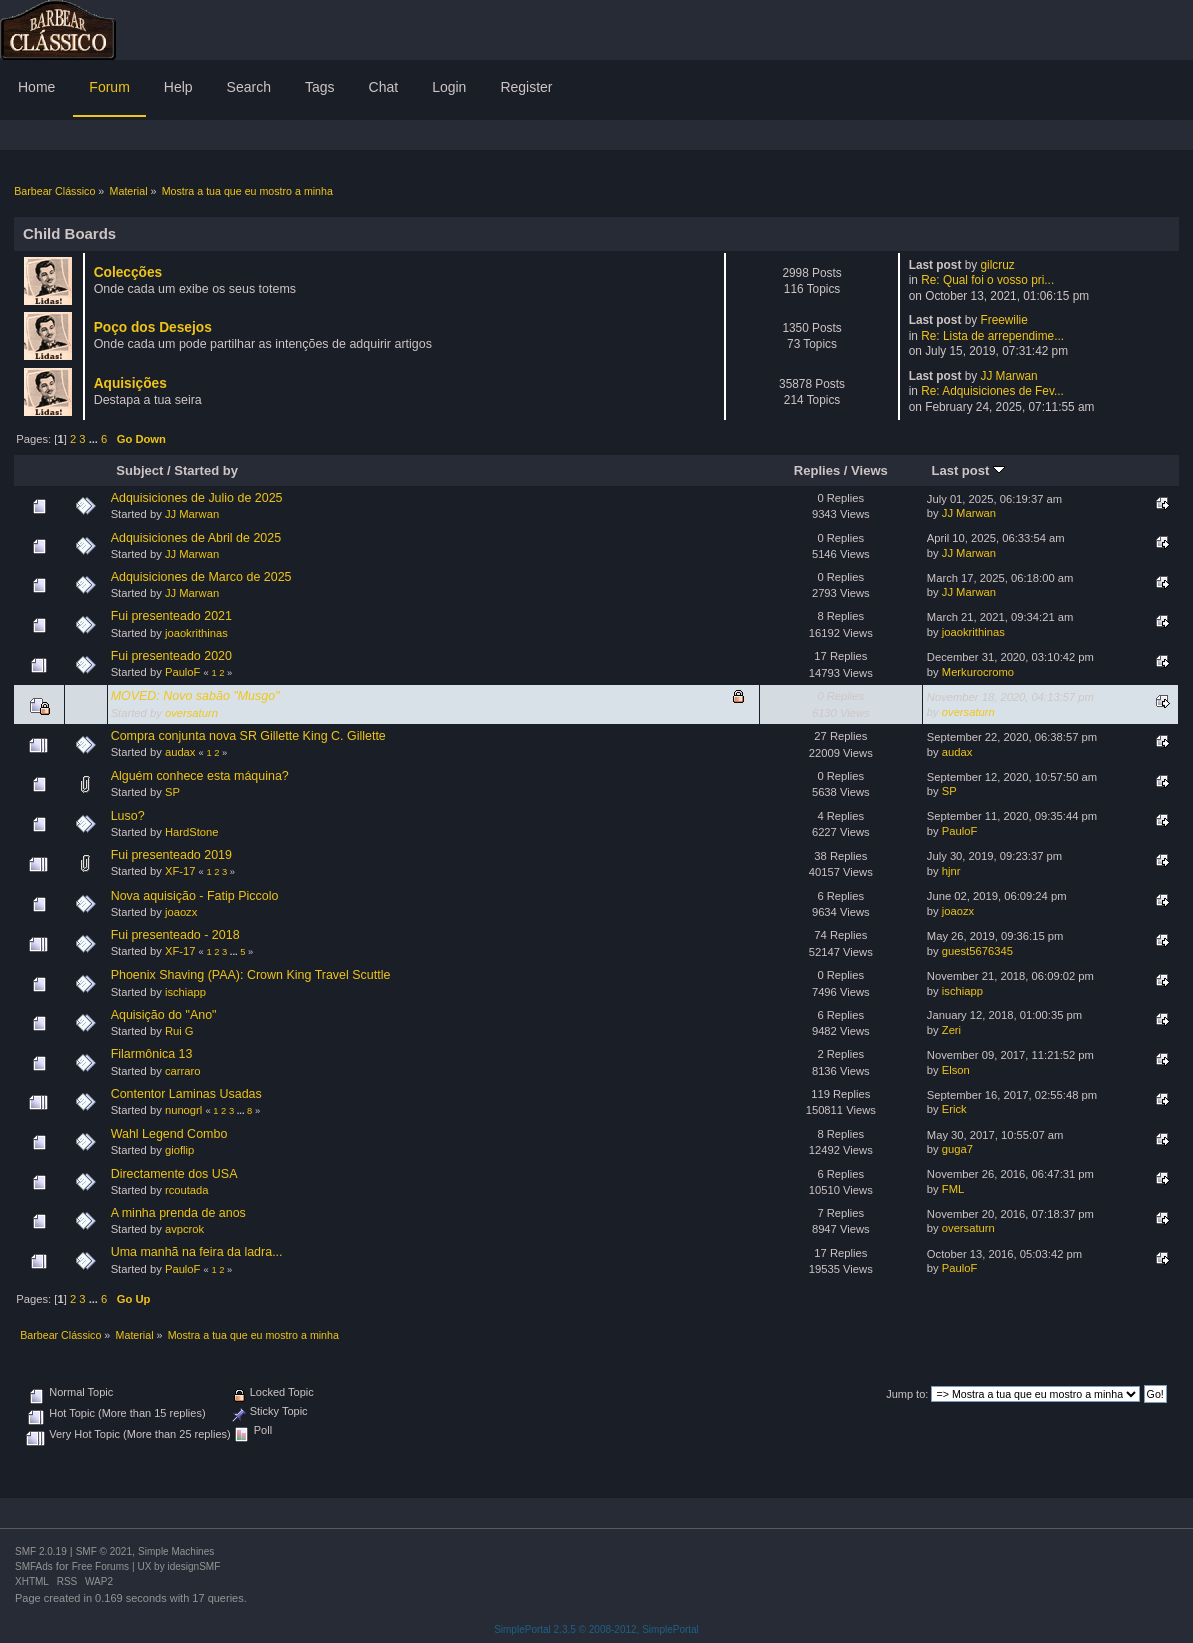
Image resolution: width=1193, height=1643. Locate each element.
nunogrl (183, 1110)
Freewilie (1003, 320)
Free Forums (100, 1566)
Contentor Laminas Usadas (186, 1094)
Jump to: (907, 1394)
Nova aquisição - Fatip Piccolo (195, 896)
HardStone (192, 832)
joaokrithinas (196, 633)
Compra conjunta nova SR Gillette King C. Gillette (248, 736)
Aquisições (130, 383)
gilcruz (997, 265)
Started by (206, 470)
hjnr (951, 871)
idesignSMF (193, 1566)
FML (953, 1189)
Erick (954, 1109)
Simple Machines (176, 1551)
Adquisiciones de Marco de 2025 (201, 577)
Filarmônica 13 (152, 1054)
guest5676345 (977, 951)
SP (172, 792)
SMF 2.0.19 (41, 1551)
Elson (956, 1070)
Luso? (128, 816)
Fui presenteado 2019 (171, 855)
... (95, 439)
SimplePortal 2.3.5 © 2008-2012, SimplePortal (596, 1629)
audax (180, 752)
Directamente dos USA (174, 1174)
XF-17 (180, 871)
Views (869, 470)
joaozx (181, 912)
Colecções (128, 272)
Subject (139, 470)
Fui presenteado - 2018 (175, 935)
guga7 (957, 1149)
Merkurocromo (978, 672)
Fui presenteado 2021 (171, 616)
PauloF (183, 672)
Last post (968, 470)
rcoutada (187, 1190)
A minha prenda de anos (178, 1213)
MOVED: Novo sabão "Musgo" (195, 696)
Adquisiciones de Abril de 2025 (196, 538)
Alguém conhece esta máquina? (200, 776)
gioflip (179, 1150)
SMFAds (34, 1566)
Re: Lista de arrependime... (992, 336)
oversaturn (191, 713)
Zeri (951, 1030)
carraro (183, 1071)
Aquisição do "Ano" (164, 1015)
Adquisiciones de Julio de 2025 (197, 498)
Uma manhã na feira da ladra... (197, 1252)
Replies (817, 470)
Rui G (179, 1031)
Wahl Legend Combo (169, 1134)
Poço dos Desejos (153, 327)
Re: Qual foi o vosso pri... (987, 280)
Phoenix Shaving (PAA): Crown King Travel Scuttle (251, 975)
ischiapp (185, 992)
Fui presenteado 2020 (171, 656)
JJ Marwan (1008, 376)
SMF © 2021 (104, 1551)
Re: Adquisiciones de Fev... (992, 391)
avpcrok (184, 1229)
